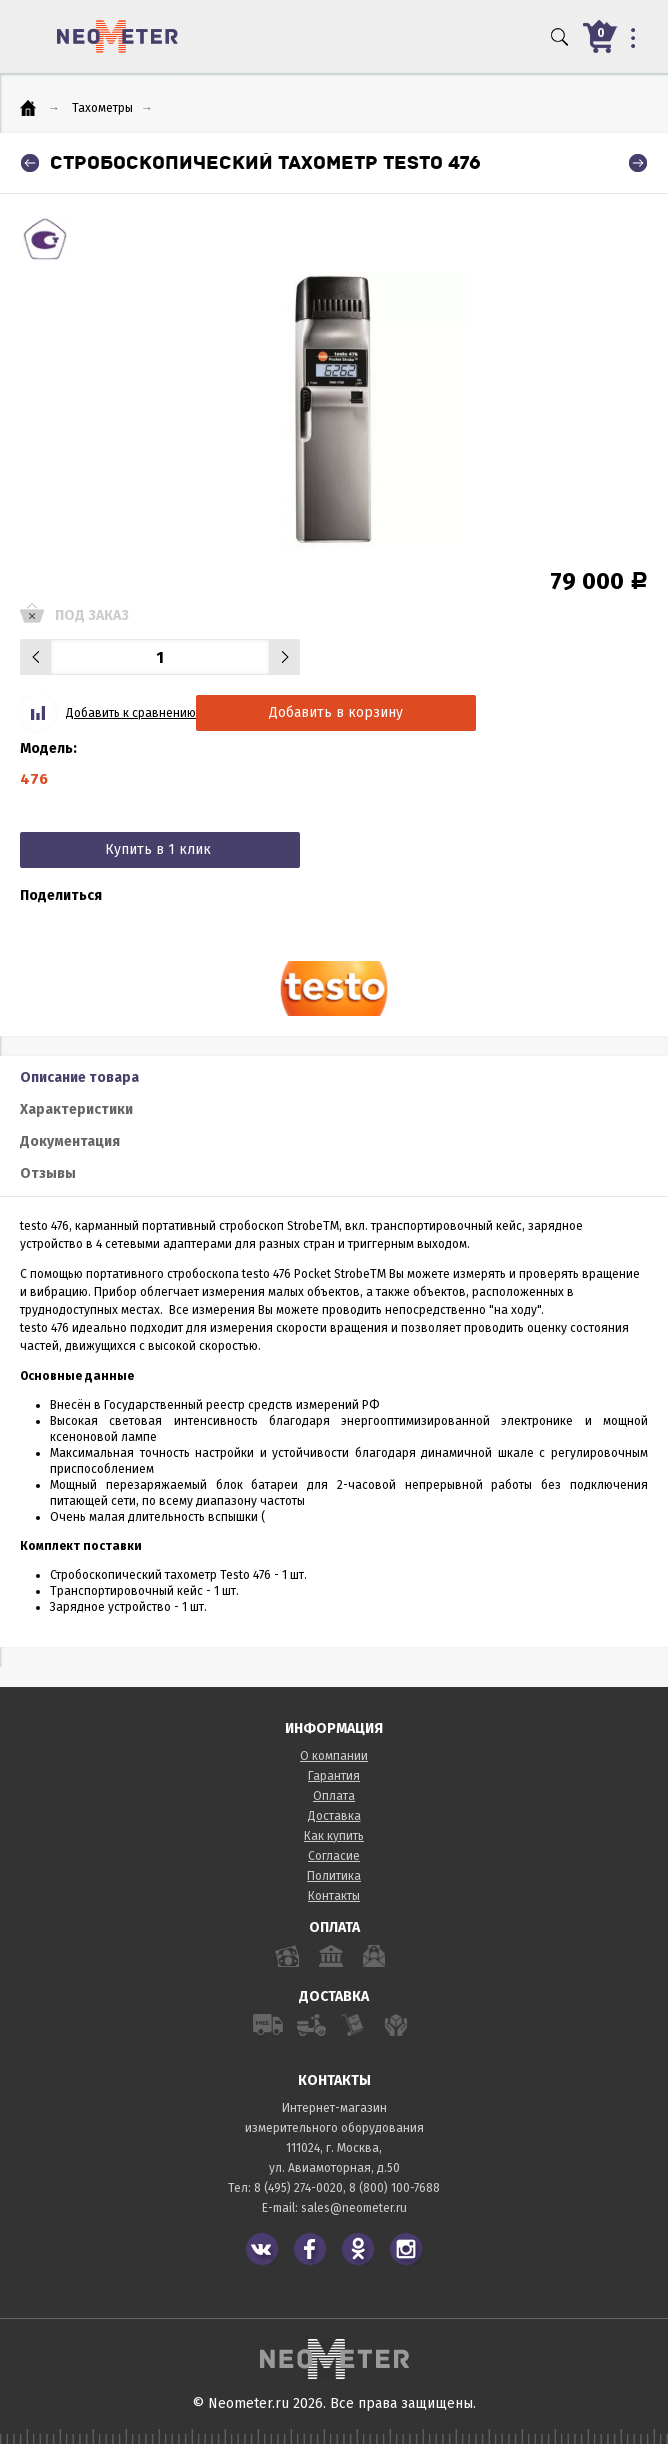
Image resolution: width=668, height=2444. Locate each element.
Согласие (334, 1856)
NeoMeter (117, 36)
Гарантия (334, 1776)
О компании (334, 1756)
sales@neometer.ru (354, 2208)
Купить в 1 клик (158, 849)
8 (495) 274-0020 (298, 2188)
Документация (70, 1141)
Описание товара (79, 1077)
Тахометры (102, 108)
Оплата (334, 1796)
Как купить (334, 1836)
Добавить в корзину (336, 712)
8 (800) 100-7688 (394, 2188)
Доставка (334, 1816)
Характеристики (76, 1109)
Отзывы (48, 1173)
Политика (334, 1876)
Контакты (334, 1896)
